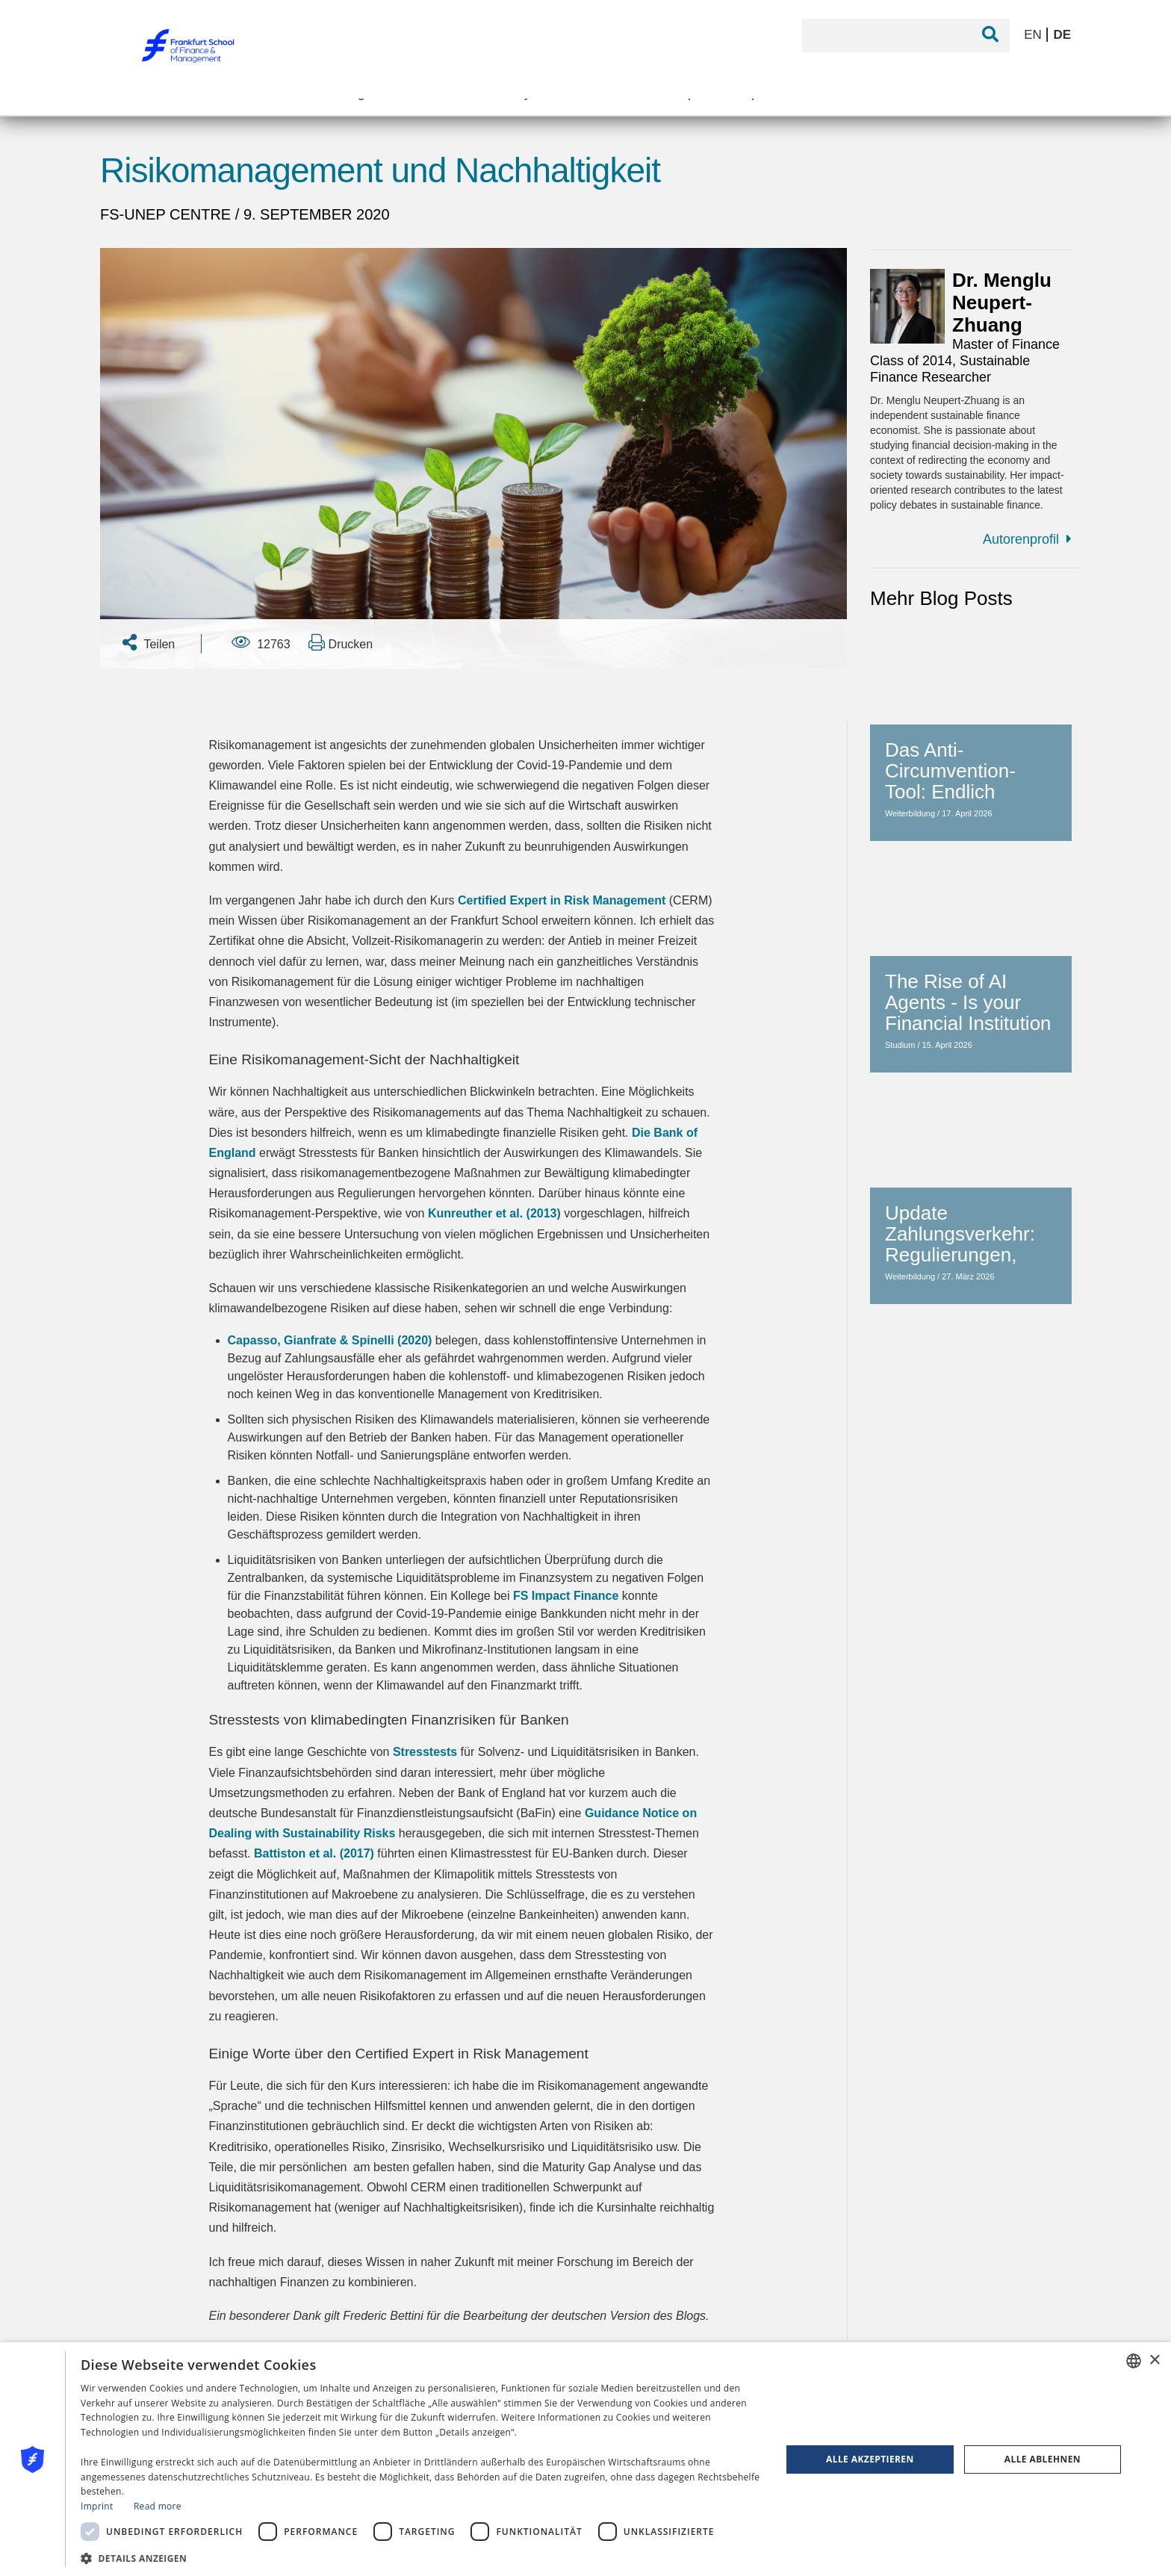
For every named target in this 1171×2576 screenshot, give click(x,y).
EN (1034, 35)
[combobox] (1133, 2360)
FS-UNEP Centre (167, 214)
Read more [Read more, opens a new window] (157, 2506)
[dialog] (585, 2459)
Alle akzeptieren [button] (870, 2459)
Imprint (97, 2506)
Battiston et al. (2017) (314, 1853)
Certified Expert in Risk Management (561, 900)
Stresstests (425, 1751)
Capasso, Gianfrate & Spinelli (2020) (330, 1340)
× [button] (1154, 2360)
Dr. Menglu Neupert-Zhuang (1002, 302)
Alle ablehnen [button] (1042, 2459)
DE (1062, 35)
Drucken (340, 642)
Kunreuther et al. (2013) (494, 1213)
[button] (420, 2557)
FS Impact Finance (565, 1595)
